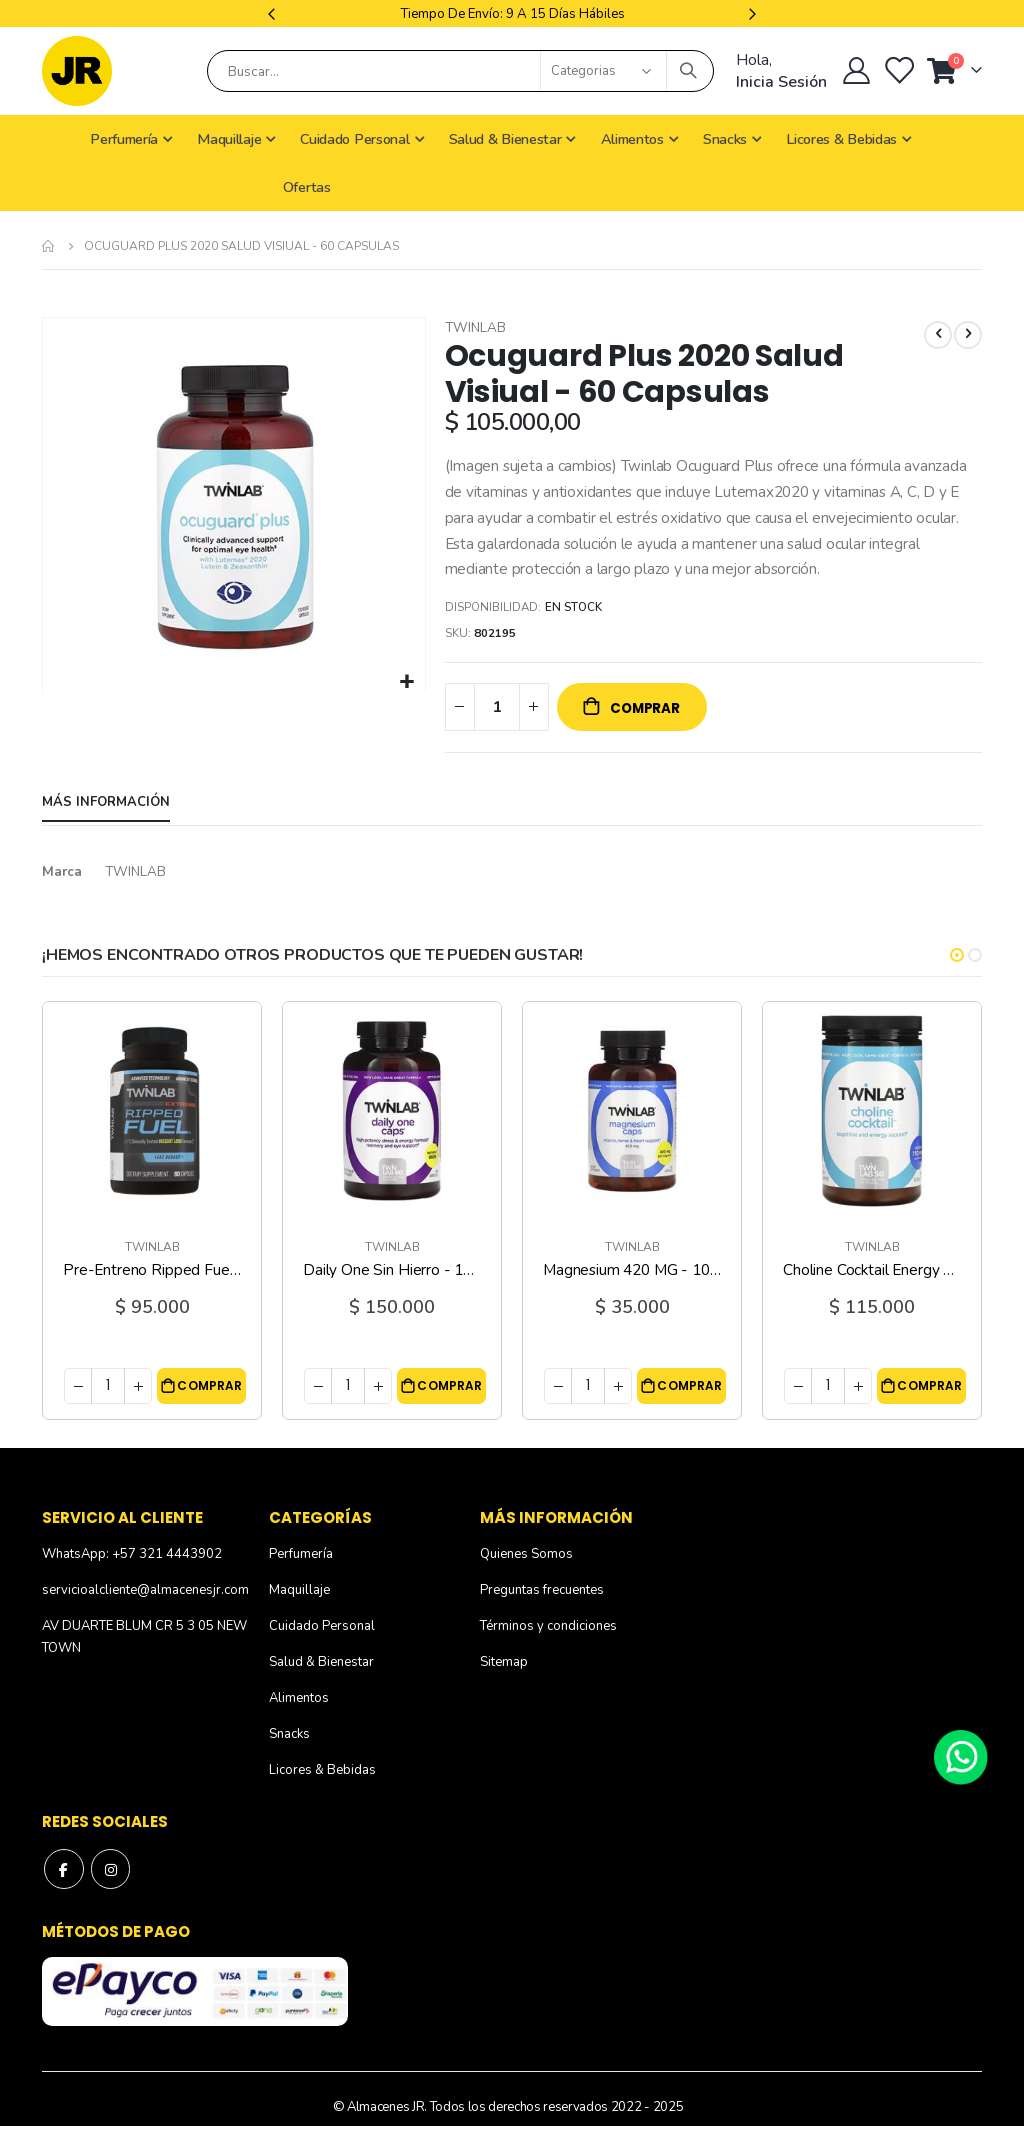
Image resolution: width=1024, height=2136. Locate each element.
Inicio (49, 246)
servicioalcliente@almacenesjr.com (145, 1601)
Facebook (64, 1880)
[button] (407, 682)
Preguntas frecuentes (542, 1601)
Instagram (111, 1880)
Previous (274, 13)
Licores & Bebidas (322, 1781)
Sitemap (504, 1673)
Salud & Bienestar (321, 1673)
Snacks (289, 1745)
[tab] (106, 813)
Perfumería (301, 1565)
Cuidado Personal (322, 1637)
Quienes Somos (526, 1565)
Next (750, 13)
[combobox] (460, 71)
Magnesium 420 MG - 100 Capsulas (632, 1281)
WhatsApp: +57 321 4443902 (132, 1565)
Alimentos (299, 1709)
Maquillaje (299, 1601)
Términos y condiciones (548, 1637)
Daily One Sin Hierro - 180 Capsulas (392, 1281)
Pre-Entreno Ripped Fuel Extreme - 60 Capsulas (152, 1281)
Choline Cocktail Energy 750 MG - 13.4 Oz (872, 1281)
